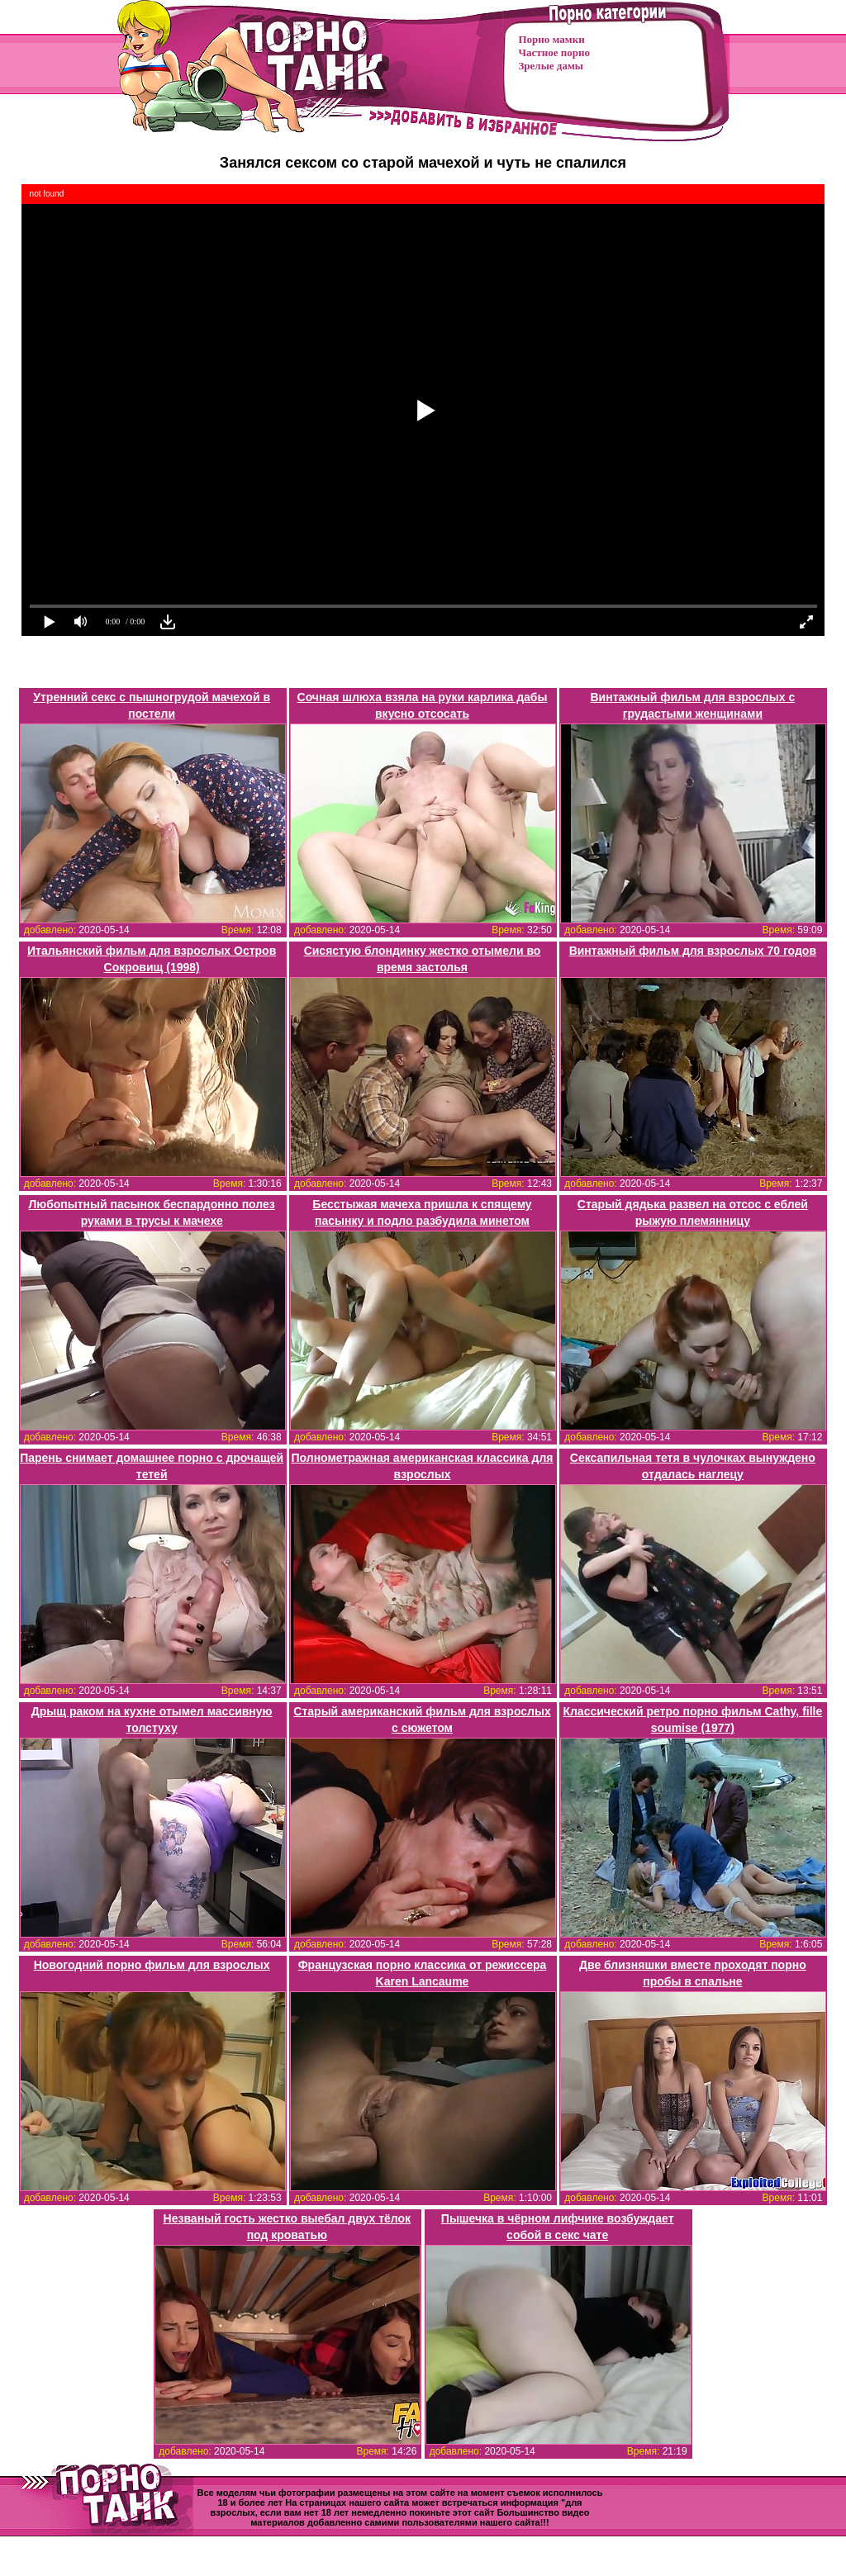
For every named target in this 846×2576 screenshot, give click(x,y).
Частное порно (554, 52)
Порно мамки (552, 39)
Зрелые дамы (551, 65)
